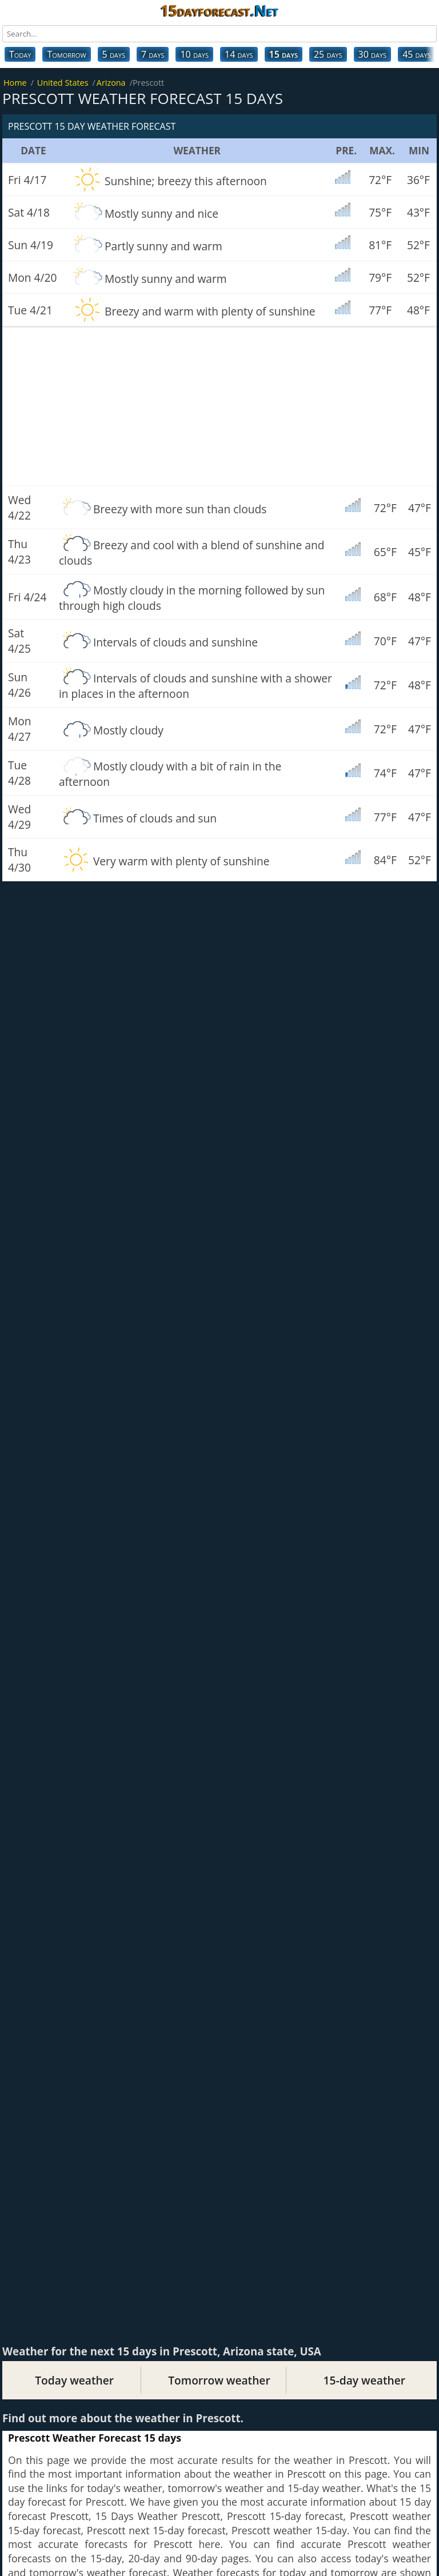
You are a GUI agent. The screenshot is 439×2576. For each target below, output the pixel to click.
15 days (283, 54)
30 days (372, 54)
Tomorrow (66, 54)
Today (20, 54)
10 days (194, 54)
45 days (416, 54)
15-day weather (364, 2380)
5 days (113, 54)
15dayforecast (219, 10)
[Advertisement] (219, 406)
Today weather (74, 2380)
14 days (239, 54)
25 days (328, 54)
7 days (152, 54)
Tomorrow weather (219, 2380)
